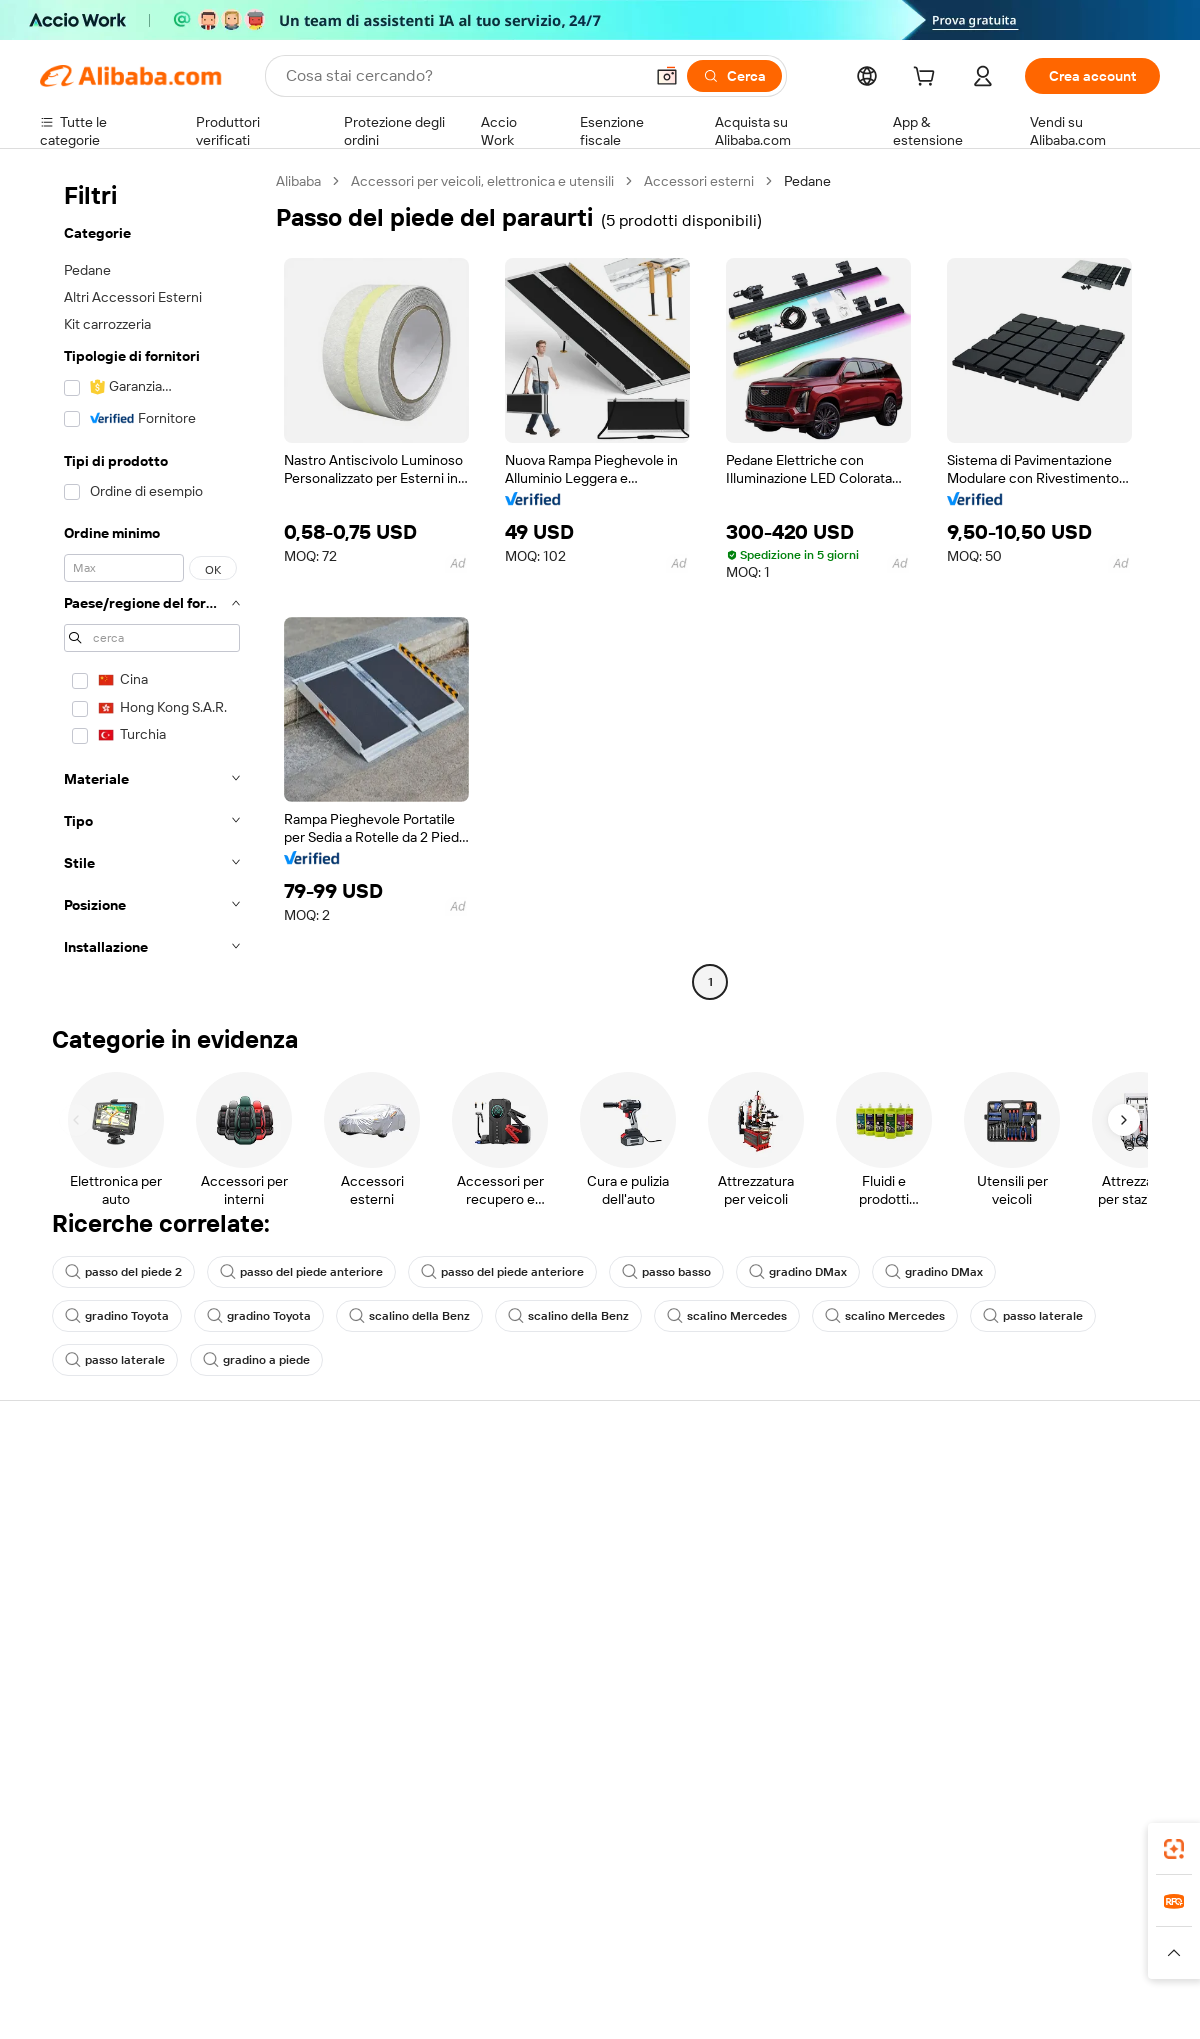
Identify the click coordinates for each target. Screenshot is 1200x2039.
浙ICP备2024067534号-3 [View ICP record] (1084, 2001)
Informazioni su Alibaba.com (1047, 1492)
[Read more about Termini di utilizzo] (956, 1962)
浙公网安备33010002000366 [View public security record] (884, 2001)
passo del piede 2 (123, 1272)
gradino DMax (798, 1272)
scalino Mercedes (727, 1316)
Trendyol (840, 1932)
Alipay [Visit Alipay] (570, 1932)
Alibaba (298, 181)
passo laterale (1033, 1316)
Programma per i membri (577, 1530)
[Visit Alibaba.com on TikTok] (1119, 1686)
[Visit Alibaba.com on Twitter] (1029, 1686)
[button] (667, 76)
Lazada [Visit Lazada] (627, 1932)
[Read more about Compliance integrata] (1090, 1962)
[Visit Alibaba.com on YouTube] (1089, 1686)
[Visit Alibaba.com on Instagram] (1059, 1686)
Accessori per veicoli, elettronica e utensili (482, 181)
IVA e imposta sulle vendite (584, 1568)
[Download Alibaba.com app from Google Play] (1092, 1843)
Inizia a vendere (778, 1492)
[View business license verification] (773, 2001)
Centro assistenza (96, 1492)
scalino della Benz (409, 1316)
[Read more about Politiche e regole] (96, 1962)
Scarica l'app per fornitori (807, 1644)
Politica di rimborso (329, 1530)
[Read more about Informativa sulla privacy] (813, 1962)
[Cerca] (734, 76)
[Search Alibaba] (462, 76)
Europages (917, 1932)
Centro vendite (777, 1530)
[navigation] (152, 584)
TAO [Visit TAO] (783, 1932)
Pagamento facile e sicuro (350, 1492)
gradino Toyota (117, 1316)
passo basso (666, 1272)
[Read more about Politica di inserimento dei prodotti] (365, 1962)
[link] (1174, 1849)
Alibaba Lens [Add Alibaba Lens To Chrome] (140, 1843)
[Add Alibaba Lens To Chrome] (332, 1843)
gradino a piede (256, 1360)
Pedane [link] (807, 181)
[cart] (928, 79)
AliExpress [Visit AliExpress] (288, 1932)
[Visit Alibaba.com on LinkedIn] (999, 1686)
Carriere (985, 1606)
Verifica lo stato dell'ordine (122, 1568)
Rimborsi (67, 1606)
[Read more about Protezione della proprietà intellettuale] (605, 1962)
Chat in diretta (84, 1530)
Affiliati (751, 1606)
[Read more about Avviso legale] (204, 1962)
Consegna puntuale (331, 1568)
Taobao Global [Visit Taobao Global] (709, 1932)
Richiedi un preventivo (569, 1492)
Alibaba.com (824, 1843)
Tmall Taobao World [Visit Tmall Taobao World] (475, 1932)
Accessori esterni (699, 181)
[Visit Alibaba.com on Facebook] (969, 1686)
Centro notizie (1004, 1568)
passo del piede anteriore (301, 1272)
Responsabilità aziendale (1036, 1530)
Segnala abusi (82, 1644)
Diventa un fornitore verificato (823, 1568)
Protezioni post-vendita (342, 1606)
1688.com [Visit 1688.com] (367, 1932)
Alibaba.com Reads (559, 1606)
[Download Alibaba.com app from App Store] (945, 1843)
